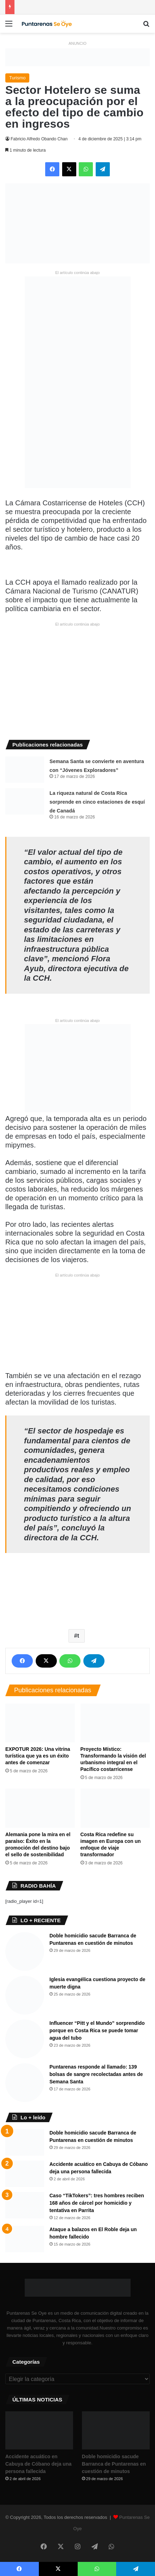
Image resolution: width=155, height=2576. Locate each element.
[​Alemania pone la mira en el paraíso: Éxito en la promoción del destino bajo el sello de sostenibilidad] (40, 1808)
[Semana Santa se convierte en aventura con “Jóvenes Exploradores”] (24, 769)
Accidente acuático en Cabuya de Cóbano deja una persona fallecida (38, 2464)
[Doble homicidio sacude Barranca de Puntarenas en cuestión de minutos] (24, 1951)
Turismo (17, 77)
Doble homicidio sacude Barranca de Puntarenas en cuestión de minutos (114, 2464)
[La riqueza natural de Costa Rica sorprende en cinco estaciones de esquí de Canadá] (24, 801)
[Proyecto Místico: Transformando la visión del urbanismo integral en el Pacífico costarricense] (115, 1723)
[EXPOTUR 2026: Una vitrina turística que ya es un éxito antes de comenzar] (40, 1723)
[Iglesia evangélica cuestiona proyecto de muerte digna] (24, 1995)
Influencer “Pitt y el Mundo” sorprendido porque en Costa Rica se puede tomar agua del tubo (97, 2030)
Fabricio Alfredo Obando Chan (39, 138)
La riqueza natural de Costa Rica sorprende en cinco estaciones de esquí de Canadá (97, 802)
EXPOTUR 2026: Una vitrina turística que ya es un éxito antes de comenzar (37, 1755)
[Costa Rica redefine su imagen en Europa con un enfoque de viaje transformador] (115, 1808)
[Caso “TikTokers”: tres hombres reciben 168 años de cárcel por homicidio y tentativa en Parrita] (24, 2205)
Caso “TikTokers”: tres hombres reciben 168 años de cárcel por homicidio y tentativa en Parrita (96, 2203)
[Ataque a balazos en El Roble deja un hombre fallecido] (24, 2239)
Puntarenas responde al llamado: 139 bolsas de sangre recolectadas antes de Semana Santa (96, 2074)
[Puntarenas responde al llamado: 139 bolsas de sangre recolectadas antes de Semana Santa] (24, 2082)
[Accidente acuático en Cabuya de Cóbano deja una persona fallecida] (24, 2174)
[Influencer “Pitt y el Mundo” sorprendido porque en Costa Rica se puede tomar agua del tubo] (24, 2039)
